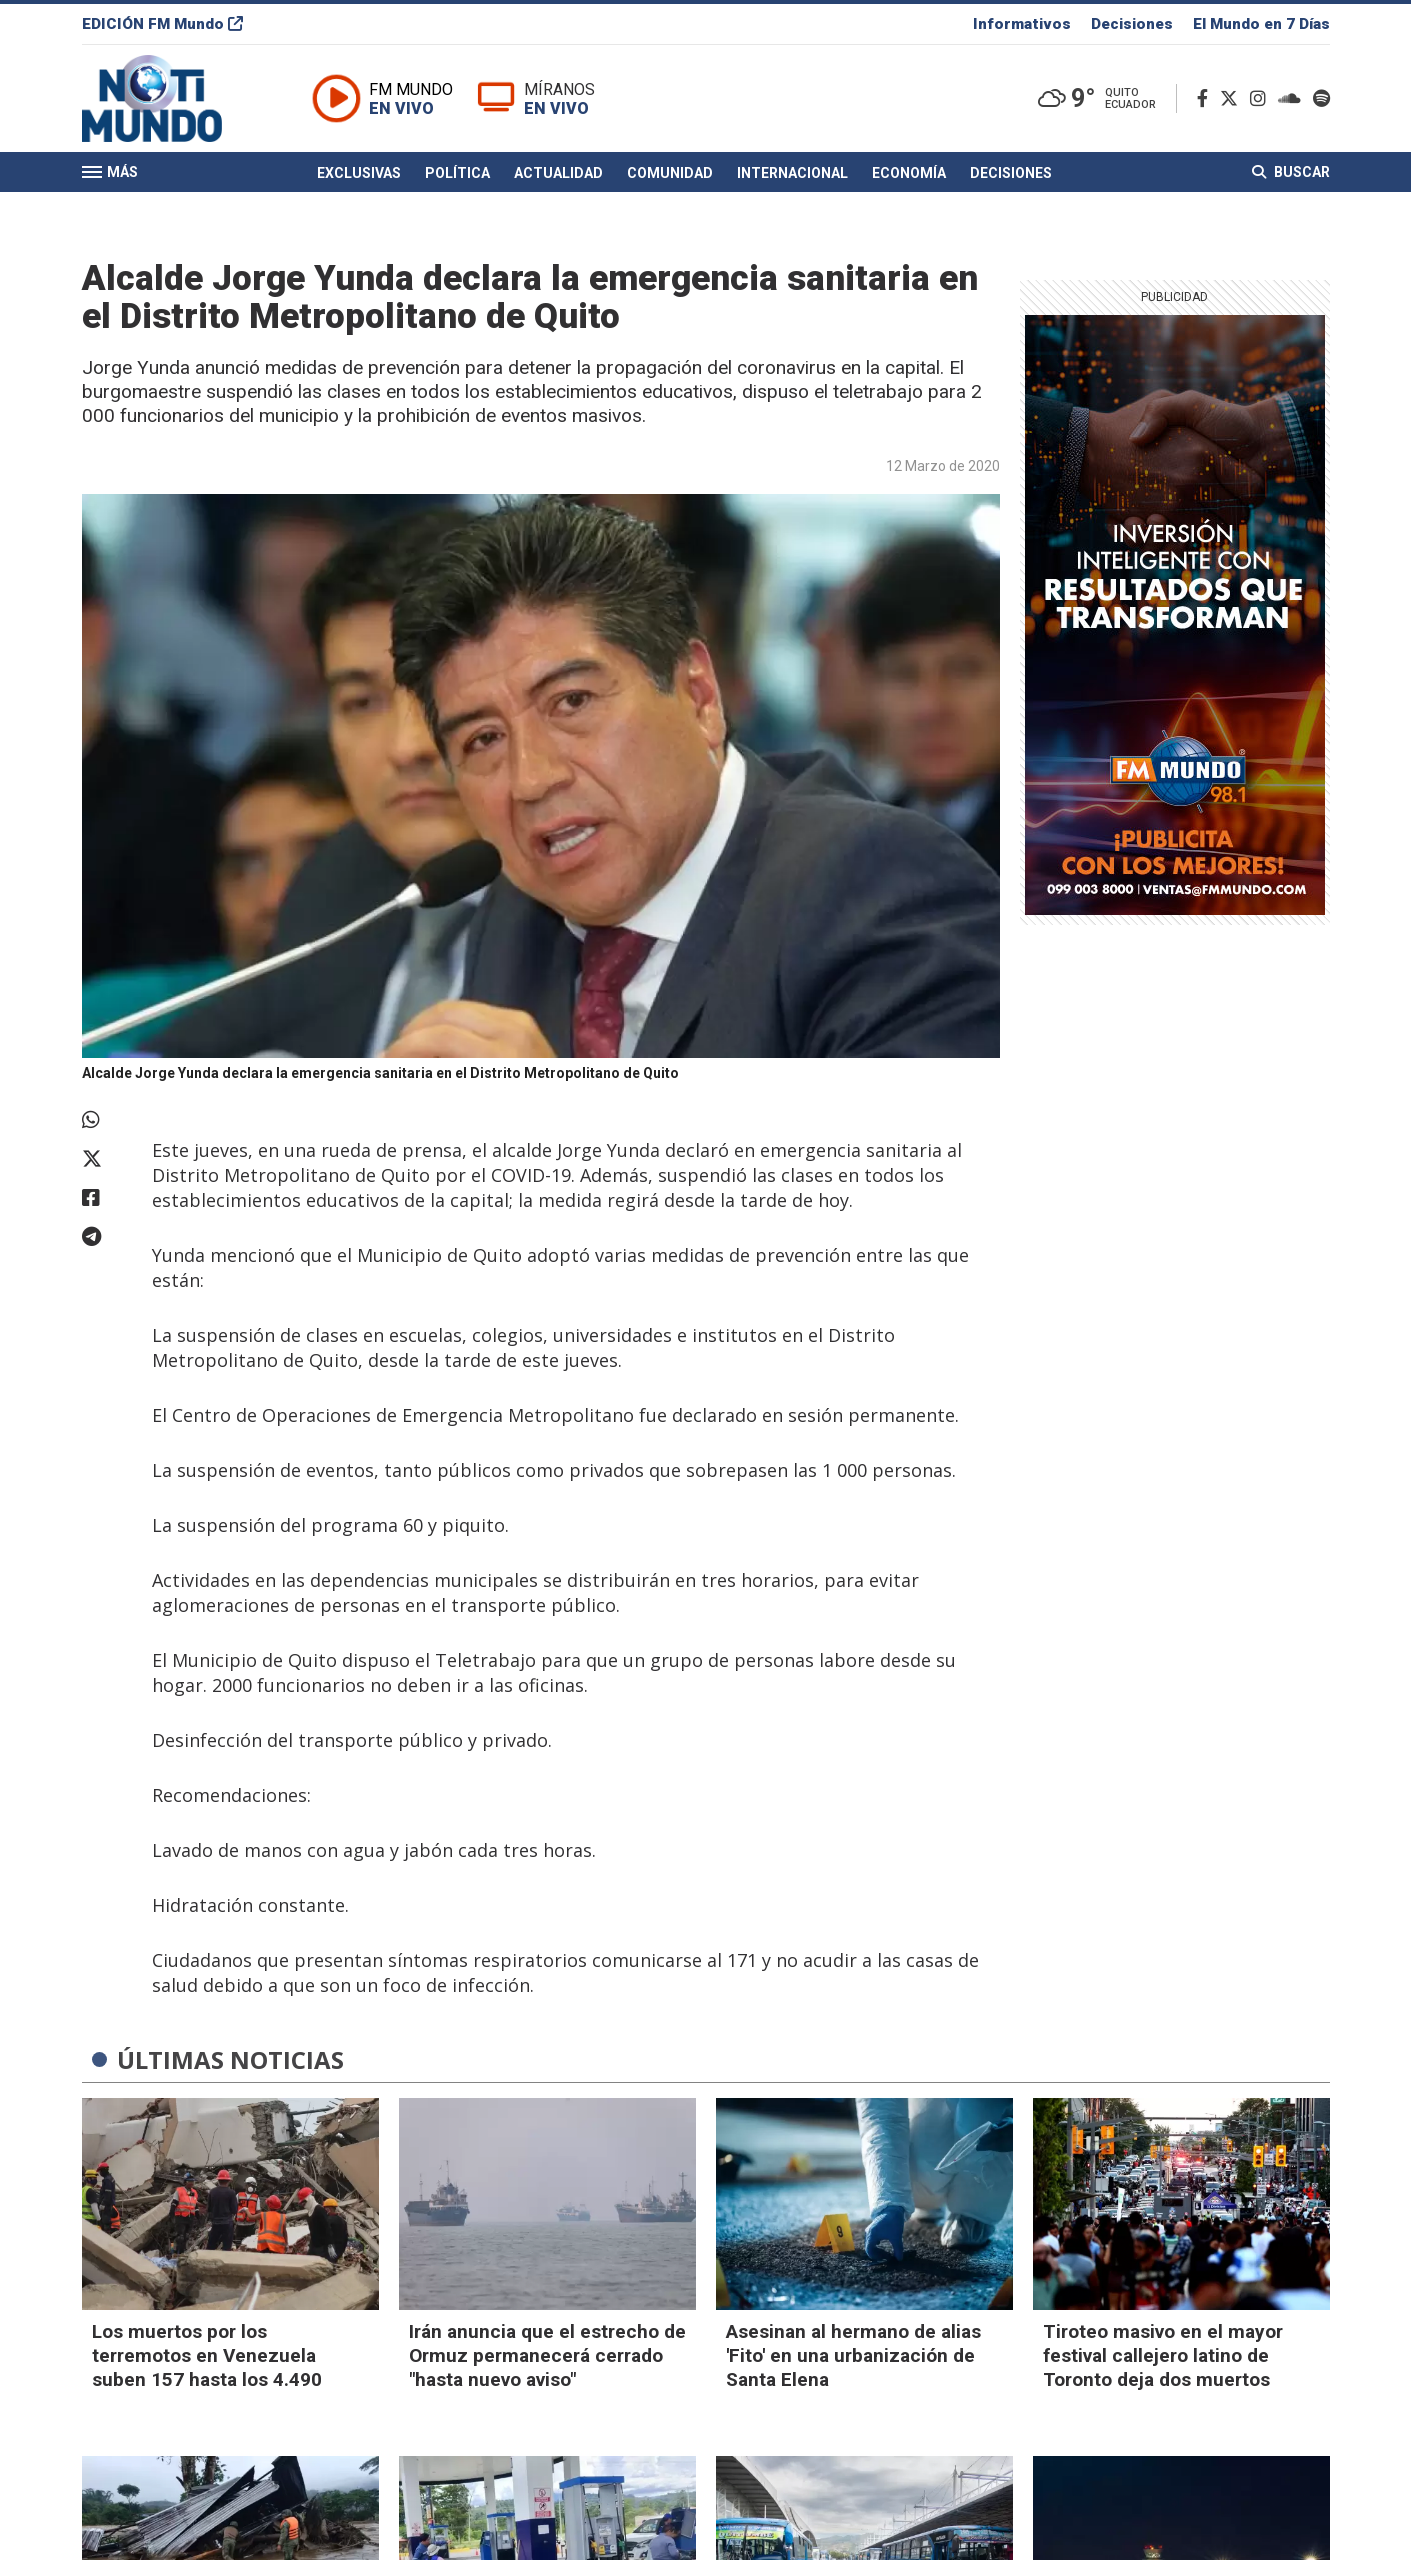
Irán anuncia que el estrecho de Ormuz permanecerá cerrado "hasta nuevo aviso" (547, 2355)
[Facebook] (1206, 98)
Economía (909, 173)
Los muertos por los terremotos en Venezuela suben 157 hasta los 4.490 (207, 2355)
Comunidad (670, 173)
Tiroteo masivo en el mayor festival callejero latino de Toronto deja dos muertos (1163, 2355)
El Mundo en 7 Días (1261, 24)
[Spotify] (1321, 98)
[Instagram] (1262, 98)
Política (457, 173)
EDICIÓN (162, 24)
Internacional (792, 173)
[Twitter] (1233, 98)
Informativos (1022, 24)
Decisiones (1132, 24)
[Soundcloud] (1293, 98)
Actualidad (558, 173)
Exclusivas (359, 173)
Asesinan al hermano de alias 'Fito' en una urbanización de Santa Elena (853, 2355)
